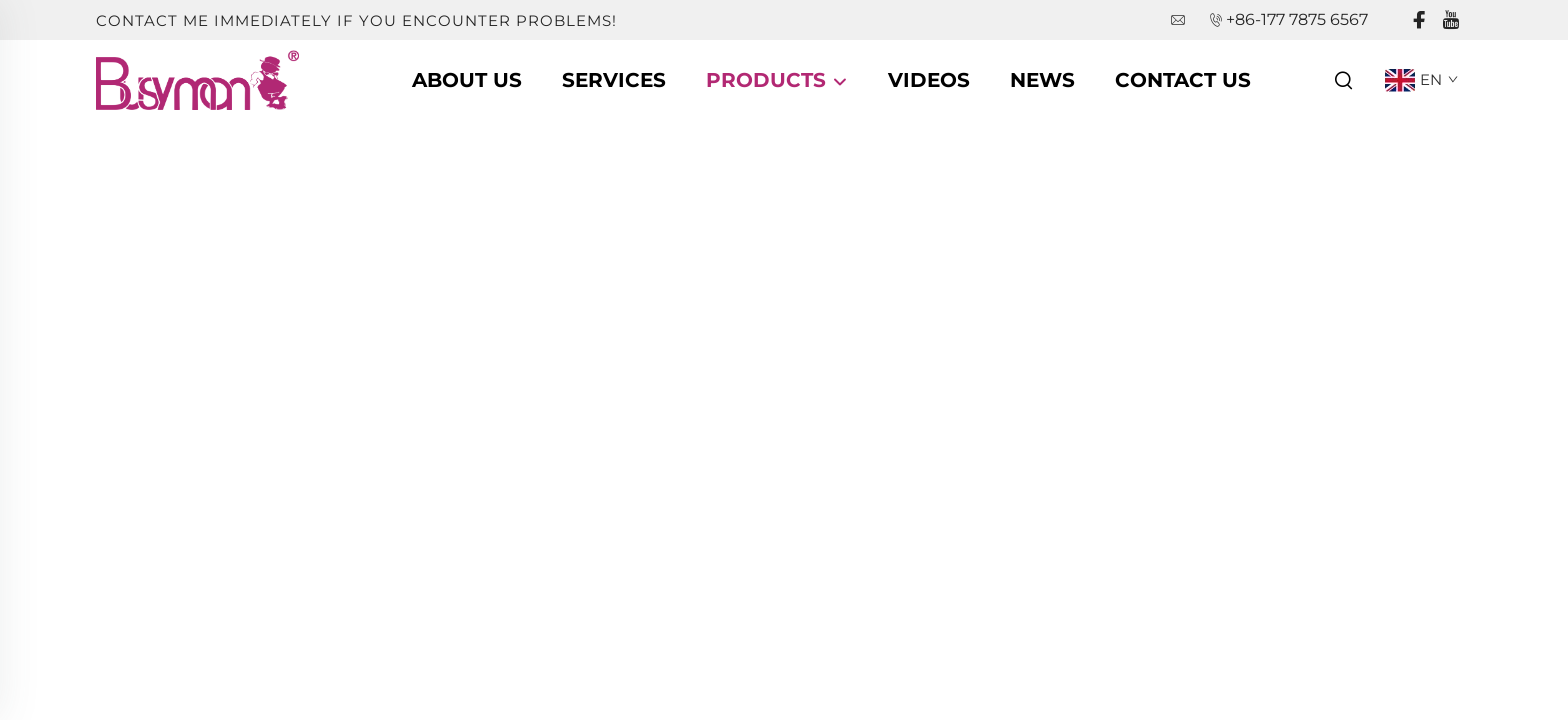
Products (777, 80)
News (1042, 80)
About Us (467, 80)
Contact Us (1183, 80)
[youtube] (1451, 20)
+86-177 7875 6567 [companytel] (1297, 19)
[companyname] (197, 78)
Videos (929, 80)
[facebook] (1419, 20)
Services (614, 80)
